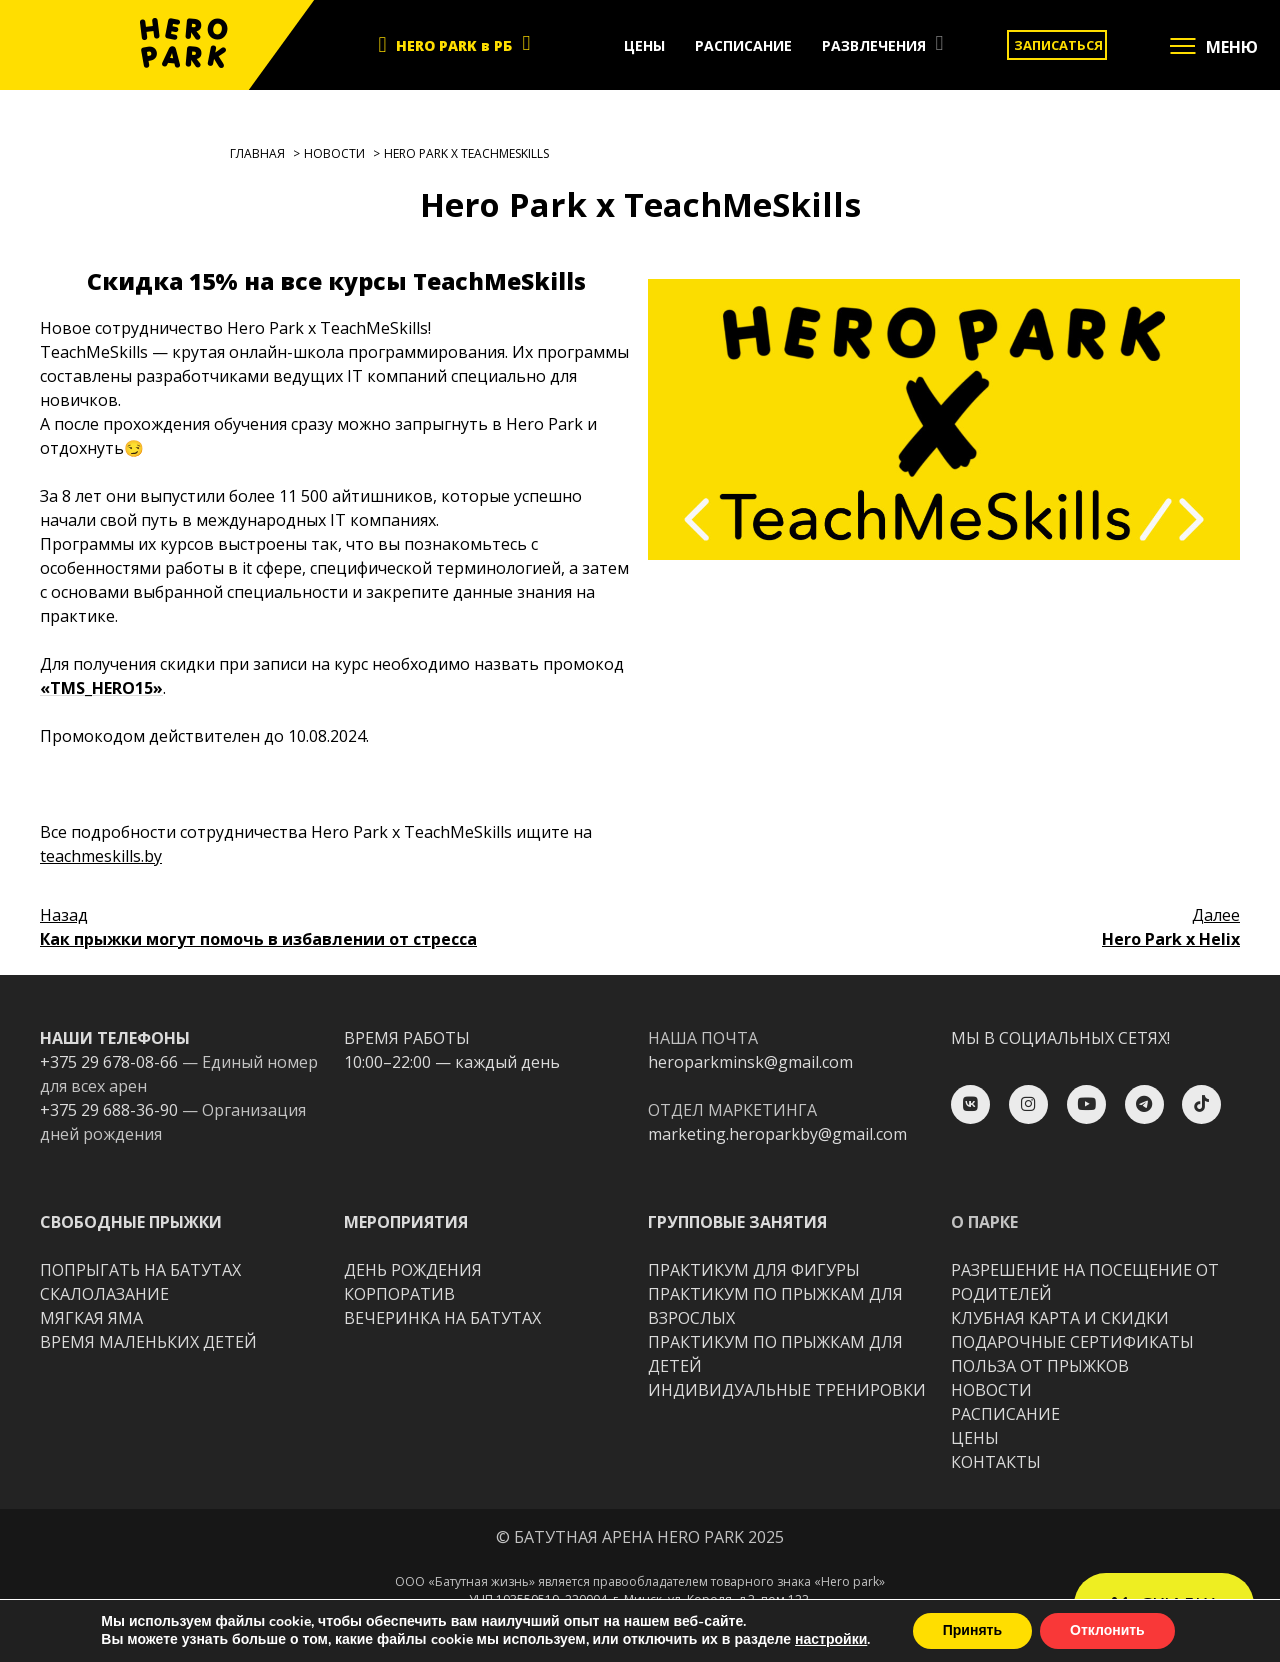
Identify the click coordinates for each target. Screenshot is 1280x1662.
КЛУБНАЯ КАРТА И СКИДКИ (1060, 1318)
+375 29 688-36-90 (109, 1110)
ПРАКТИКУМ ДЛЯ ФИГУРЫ (754, 1270)
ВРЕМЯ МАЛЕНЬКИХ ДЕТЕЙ (148, 1342)
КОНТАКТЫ (996, 1462)
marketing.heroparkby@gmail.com (777, 1134)
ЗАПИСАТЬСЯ (1058, 45)
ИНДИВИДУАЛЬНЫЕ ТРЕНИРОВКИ (787, 1390)
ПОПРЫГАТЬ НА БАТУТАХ (140, 1270)
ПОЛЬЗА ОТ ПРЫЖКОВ (1040, 1366)
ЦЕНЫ (644, 45)
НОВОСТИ (991, 1390)
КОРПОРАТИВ (399, 1294)
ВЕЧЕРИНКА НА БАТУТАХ (442, 1318)
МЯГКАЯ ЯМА (91, 1318)
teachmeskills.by (101, 856)
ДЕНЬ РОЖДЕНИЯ (413, 1270)
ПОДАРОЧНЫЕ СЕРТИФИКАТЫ (1072, 1342)
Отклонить (1107, 1630)
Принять (972, 1630)
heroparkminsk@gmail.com (750, 1062)
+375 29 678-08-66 (109, 1062)
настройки (831, 1640)
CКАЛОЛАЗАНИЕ (104, 1294)
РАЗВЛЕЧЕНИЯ (874, 45)
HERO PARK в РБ (454, 45)
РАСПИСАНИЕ (743, 45)
